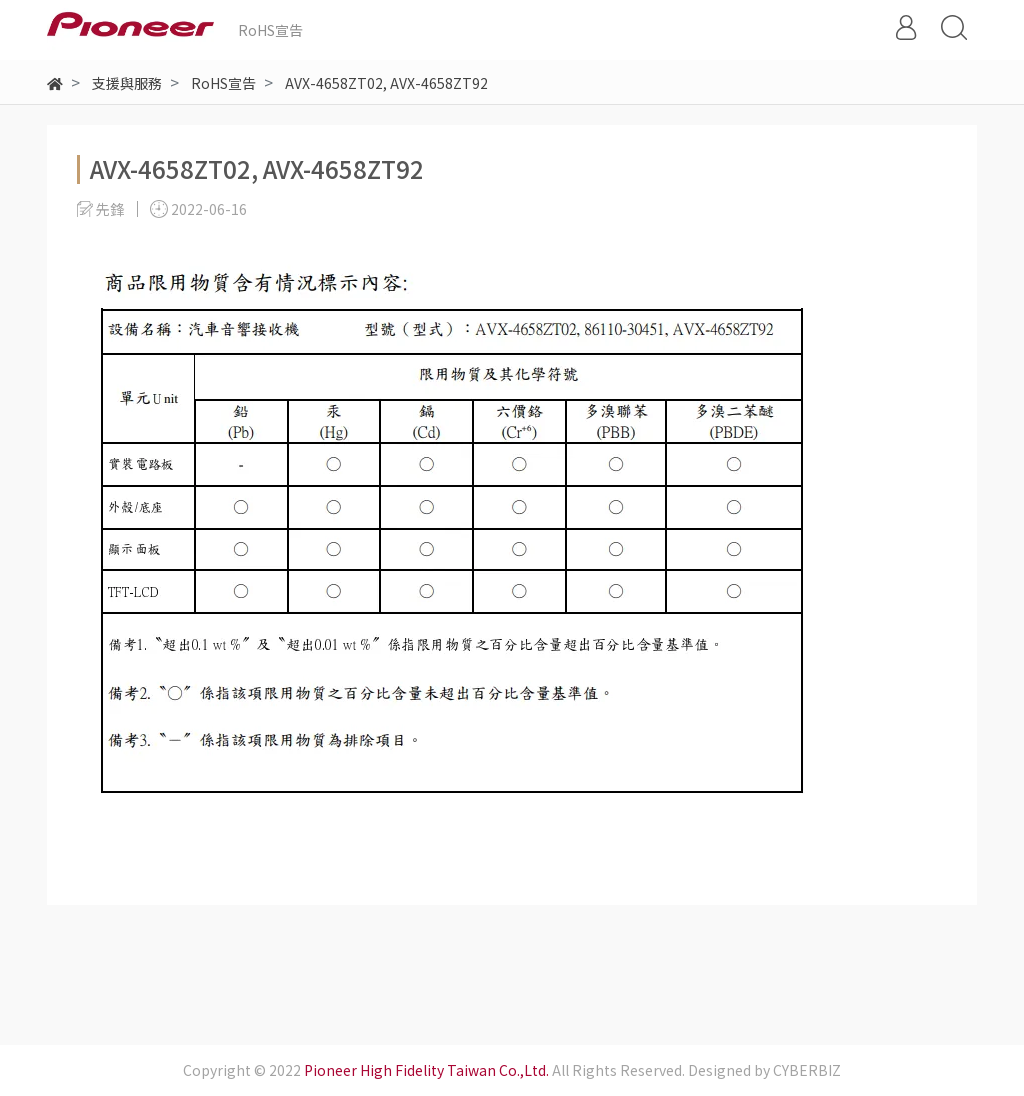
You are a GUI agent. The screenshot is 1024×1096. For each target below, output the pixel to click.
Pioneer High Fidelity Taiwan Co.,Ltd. (426, 1070)
